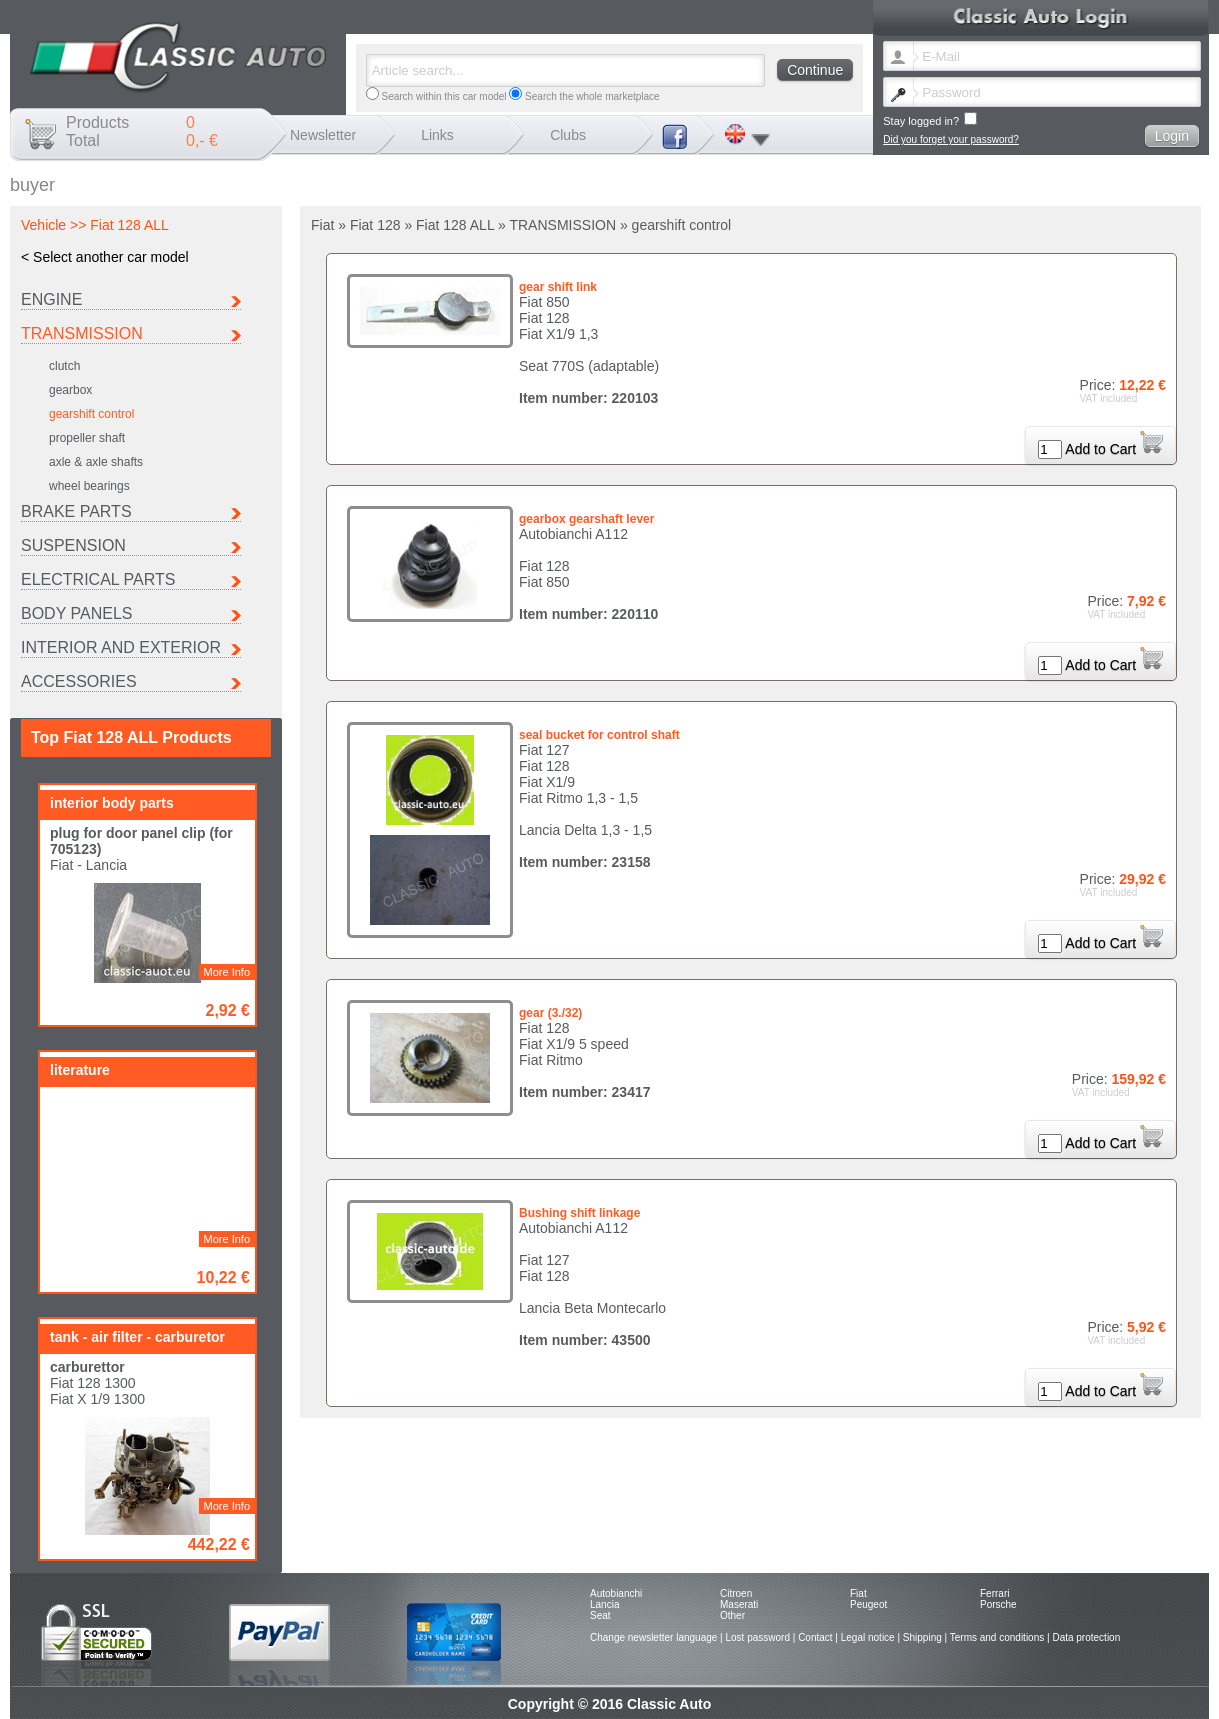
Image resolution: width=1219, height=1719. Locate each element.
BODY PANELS (76, 613)
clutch (64, 366)
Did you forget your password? (951, 139)
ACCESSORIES (79, 681)
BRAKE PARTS (76, 511)
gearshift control (91, 414)
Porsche (998, 1604)
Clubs (568, 135)
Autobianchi (616, 1593)
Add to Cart (1114, 449)
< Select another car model (105, 257)
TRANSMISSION (82, 333)
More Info (227, 972)
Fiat (858, 1593)
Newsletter (323, 135)
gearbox (70, 390)
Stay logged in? (930, 119)
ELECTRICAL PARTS (98, 579)
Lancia (604, 1604)
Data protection (1086, 1637)
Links (437, 135)
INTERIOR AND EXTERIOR (121, 647)
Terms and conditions (997, 1637)
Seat (600, 1615)
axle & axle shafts (96, 462)
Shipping (922, 1637)
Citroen (736, 1593)
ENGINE (51, 299)
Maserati (739, 1604)
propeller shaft (87, 438)
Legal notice (868, 1637)
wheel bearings (89, 486)
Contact (815, 1637)
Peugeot (868, 1604)
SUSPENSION (73, 545)
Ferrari (994, 1593)
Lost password (757, 1637)
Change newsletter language (653, 1637)
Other (732, 1615)
